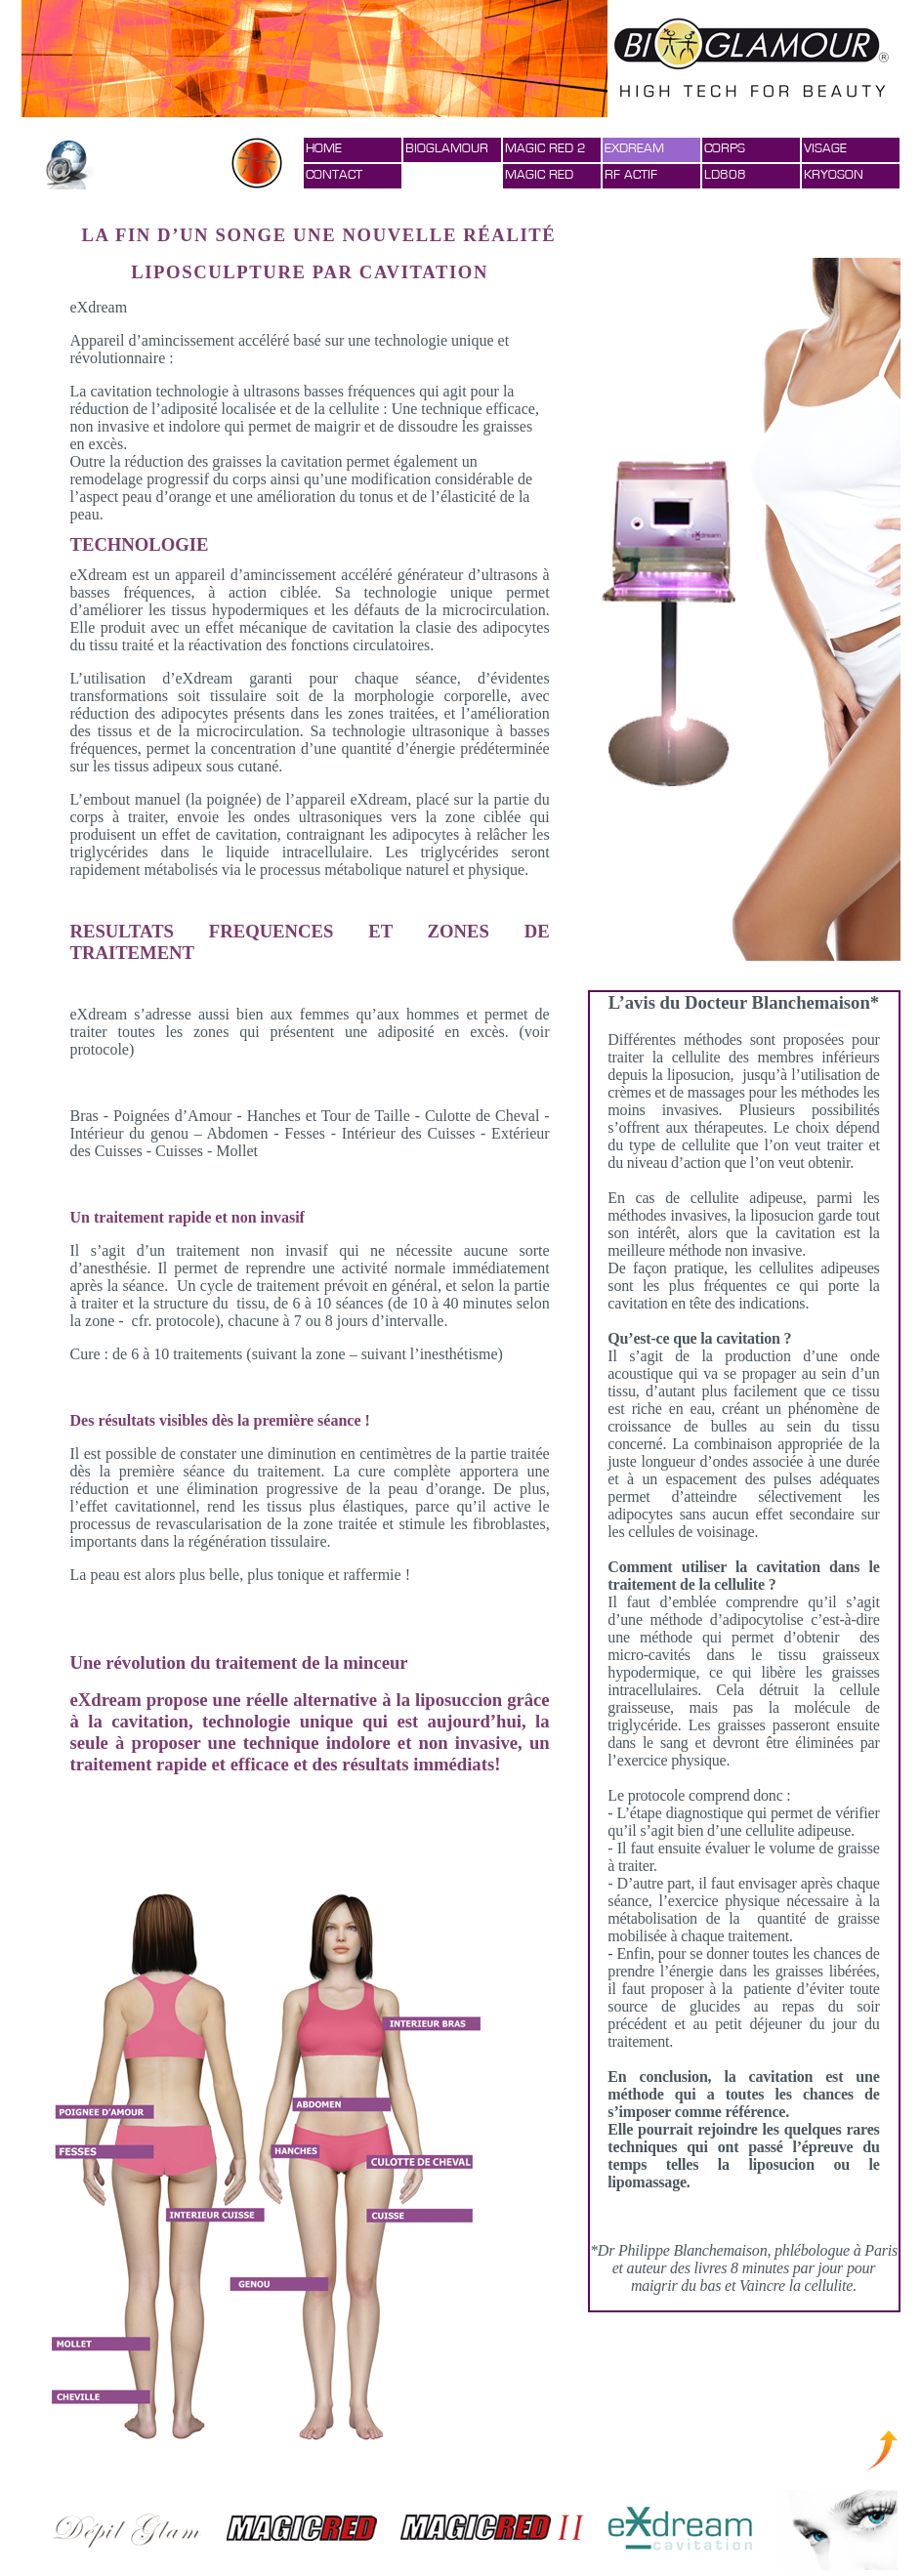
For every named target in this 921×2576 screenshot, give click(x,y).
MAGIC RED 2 (545, 148)
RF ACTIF (631, 175)
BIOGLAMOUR (446, 148)
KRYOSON (833, 175)
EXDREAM (634, 148)
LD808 (725, 175)
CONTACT (334, 175)
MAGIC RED (539, 175)
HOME (324, 148)
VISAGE (825, 148)
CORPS (724, 148)
